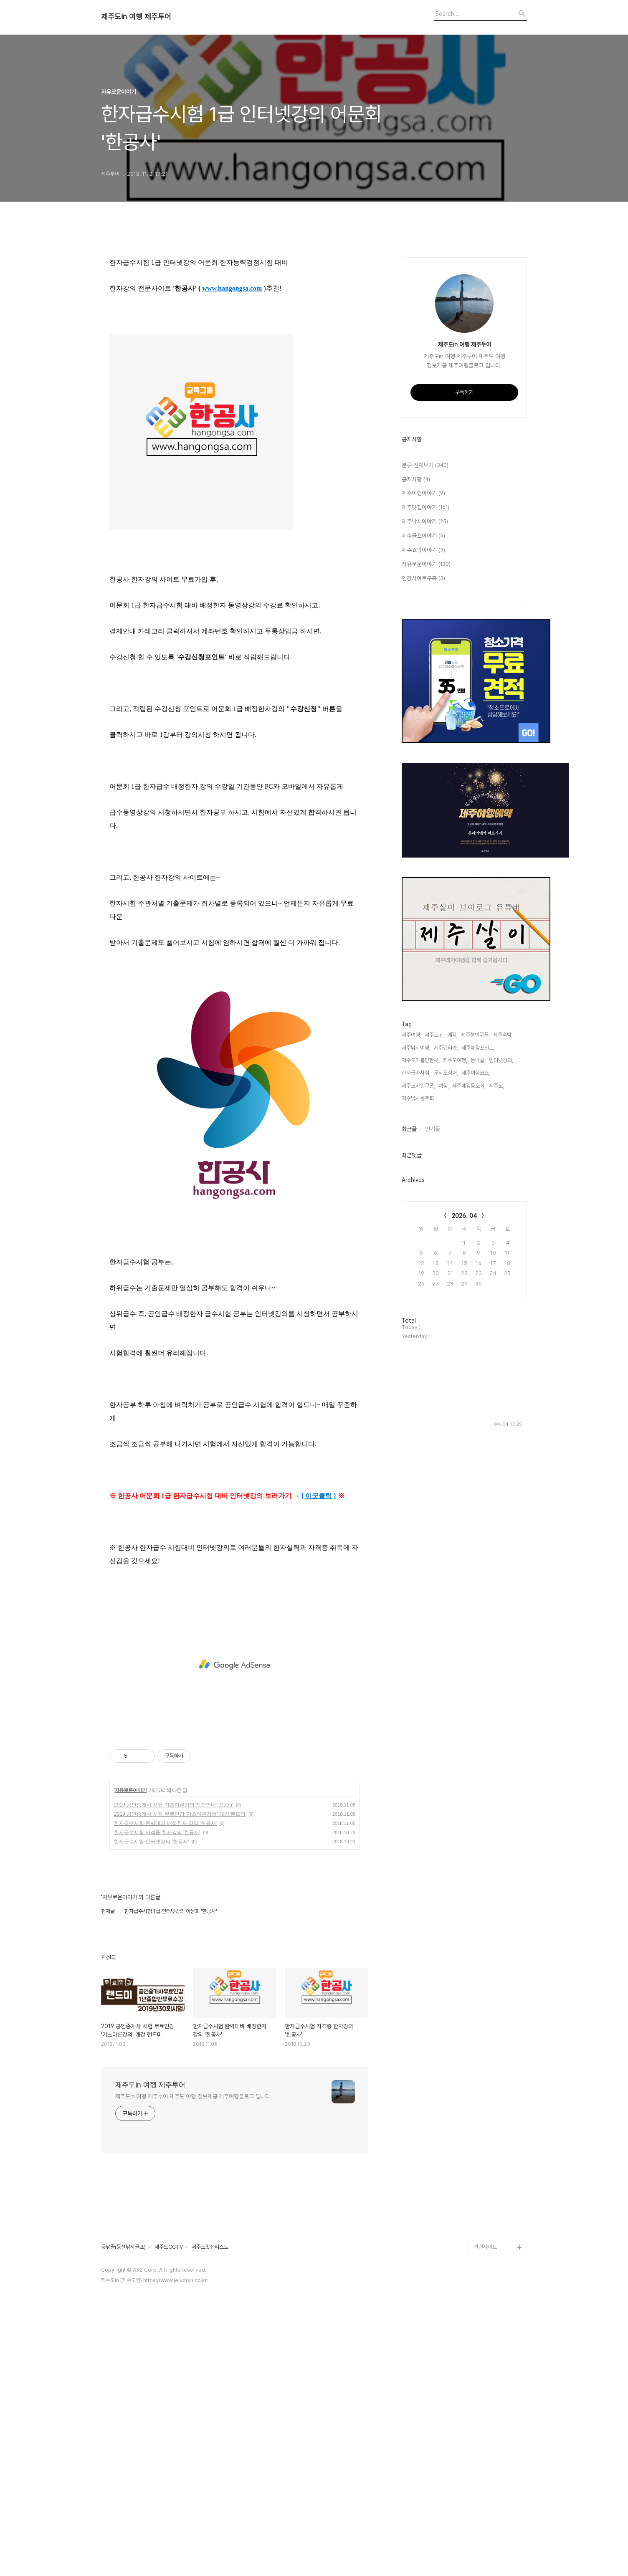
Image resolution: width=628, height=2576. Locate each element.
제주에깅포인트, (478, 1298)
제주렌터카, (446, 1298)
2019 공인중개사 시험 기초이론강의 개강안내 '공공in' (173, 2072)
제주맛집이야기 (425, 758)
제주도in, (434, 1285)
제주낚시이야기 (425, 772)
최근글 (409, 1379)
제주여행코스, (475, 1323)
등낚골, (478, 1311)
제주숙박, (503, 1285)
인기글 (432, 1379)
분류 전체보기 (425, 716)
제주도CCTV (168, 2514)
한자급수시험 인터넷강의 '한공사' (151, 2109)
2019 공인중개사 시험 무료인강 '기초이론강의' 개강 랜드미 (180, 2081)
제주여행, (411, 1285)
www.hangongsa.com (232, 555)
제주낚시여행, (416, 1298)
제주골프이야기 (423, 786)
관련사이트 (485, 2514)
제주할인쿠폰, (475, 1285)
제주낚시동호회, (418, 1349)
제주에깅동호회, (469, 1336)
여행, (443, 1336)
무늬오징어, (446, 1323)
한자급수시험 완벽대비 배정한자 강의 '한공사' (165, 2090)
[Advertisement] (234, 318)
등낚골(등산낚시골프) (123, 2514)
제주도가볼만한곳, (421, 1311)
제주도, (496, 1336)
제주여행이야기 (423, 744)
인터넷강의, (501, 1311)
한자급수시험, (416, 1323)
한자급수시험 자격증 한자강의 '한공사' (157, 2100)
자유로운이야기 (130, 2057)
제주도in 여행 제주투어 (136, 17)
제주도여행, (455, 1311)
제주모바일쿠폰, (418, 1336)
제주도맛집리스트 (210, 2514)
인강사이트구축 (423, 829)
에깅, (452, 1285)
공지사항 (416, 730)
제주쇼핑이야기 (423, 801)
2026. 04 (464, 1466)
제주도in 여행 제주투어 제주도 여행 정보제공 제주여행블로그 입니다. (193, 2363)
